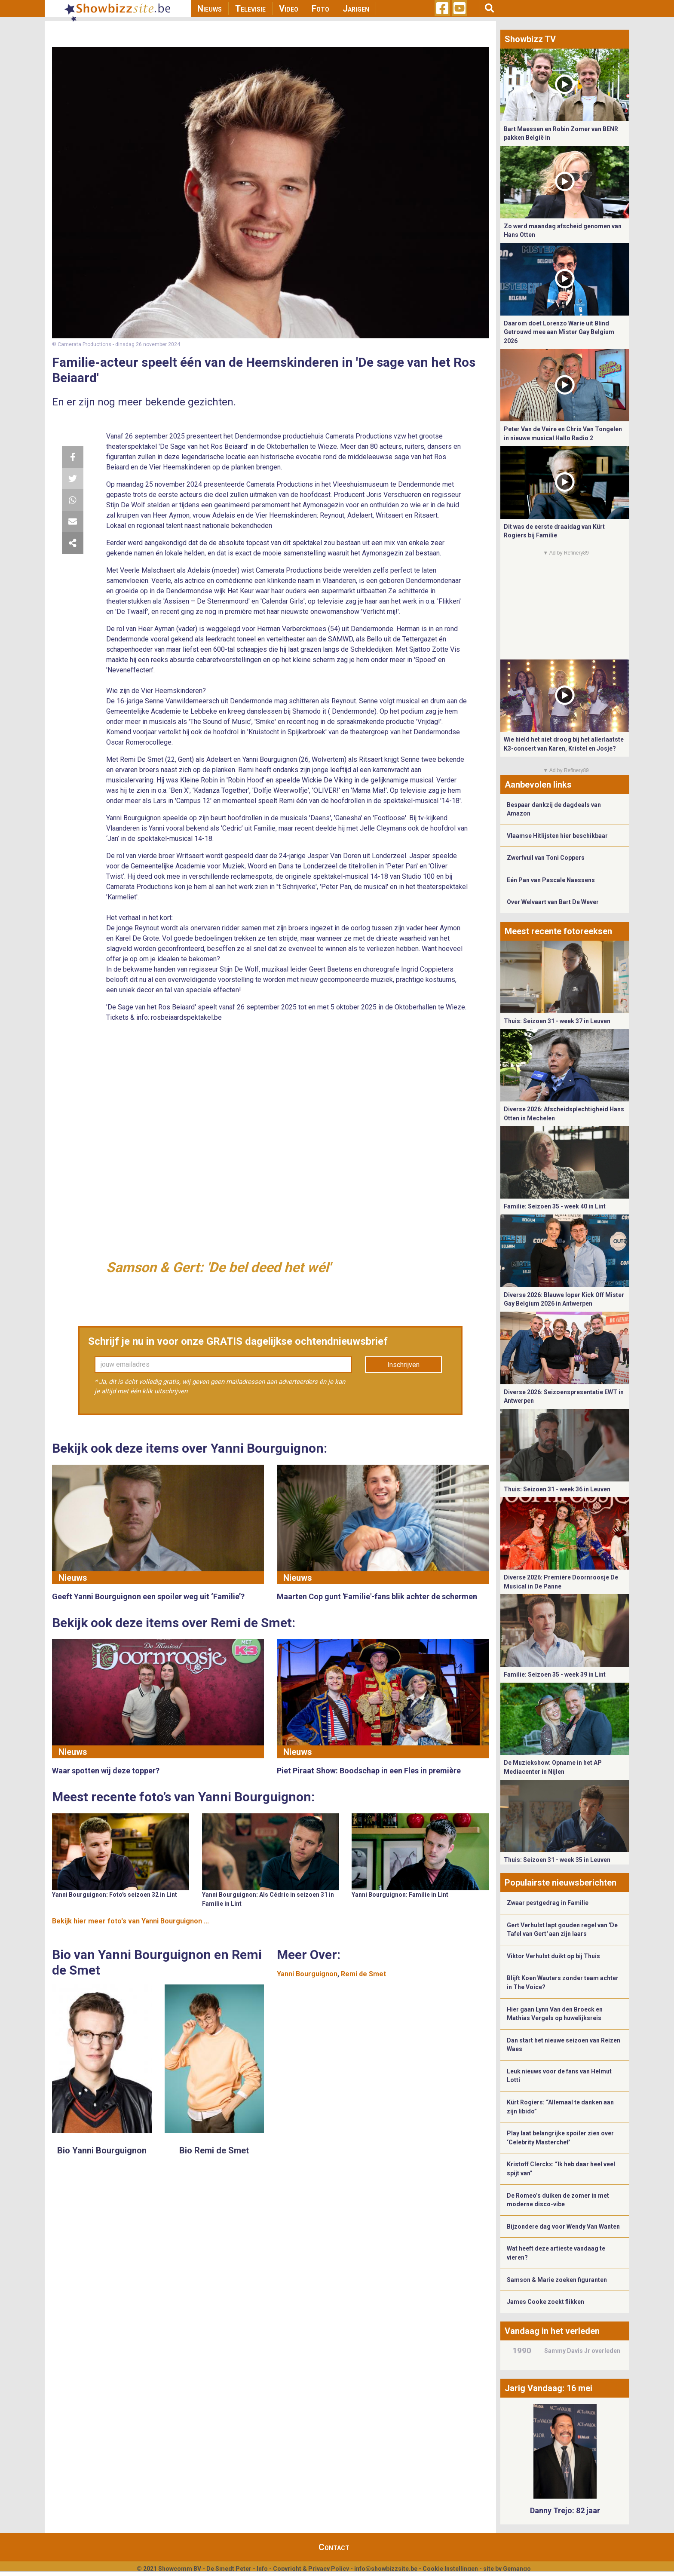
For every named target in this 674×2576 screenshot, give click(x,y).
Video (288, 8)
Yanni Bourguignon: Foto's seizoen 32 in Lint (114, 1894)
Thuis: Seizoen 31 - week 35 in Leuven (557, 1859)
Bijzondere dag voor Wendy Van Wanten (563, 2226)
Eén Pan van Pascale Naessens (551, 880)
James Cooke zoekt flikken (545, 2301)
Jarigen (356, 8)
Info (262, 2568)
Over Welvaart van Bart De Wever (553, 902)
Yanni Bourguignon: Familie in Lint (400, 1894)
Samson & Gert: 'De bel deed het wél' (218, 1267)
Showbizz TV (530, 39)
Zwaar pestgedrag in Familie (547, 1902)
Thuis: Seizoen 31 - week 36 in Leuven (557, 1489)
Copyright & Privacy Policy (311, 2568)
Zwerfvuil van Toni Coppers (546, 857)
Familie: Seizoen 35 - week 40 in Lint (555, 1206)
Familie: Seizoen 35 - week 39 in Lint (555, 1674)
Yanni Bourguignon (307, 1974)
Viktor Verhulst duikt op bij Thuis (553, 1956)
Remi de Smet (363, 1974)
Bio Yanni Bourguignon (102, 2150)
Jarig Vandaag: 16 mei (548, 2388)
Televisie (250, 8)
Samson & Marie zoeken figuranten (557, 2279)
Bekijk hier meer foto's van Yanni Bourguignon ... (130, 1921)
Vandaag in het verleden (552, 2331)
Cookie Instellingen (450, 2568)
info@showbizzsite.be (385, 2568)
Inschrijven (403, 1365)
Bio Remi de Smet (214, 2150)
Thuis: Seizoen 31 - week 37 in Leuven (557, 1021)
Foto (320, 8)
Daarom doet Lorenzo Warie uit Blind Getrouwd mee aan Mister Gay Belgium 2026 (559, 332)
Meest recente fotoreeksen (558, 931)
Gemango (517, 2568)
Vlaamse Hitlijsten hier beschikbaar (557, 835)
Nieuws (209, 8)
